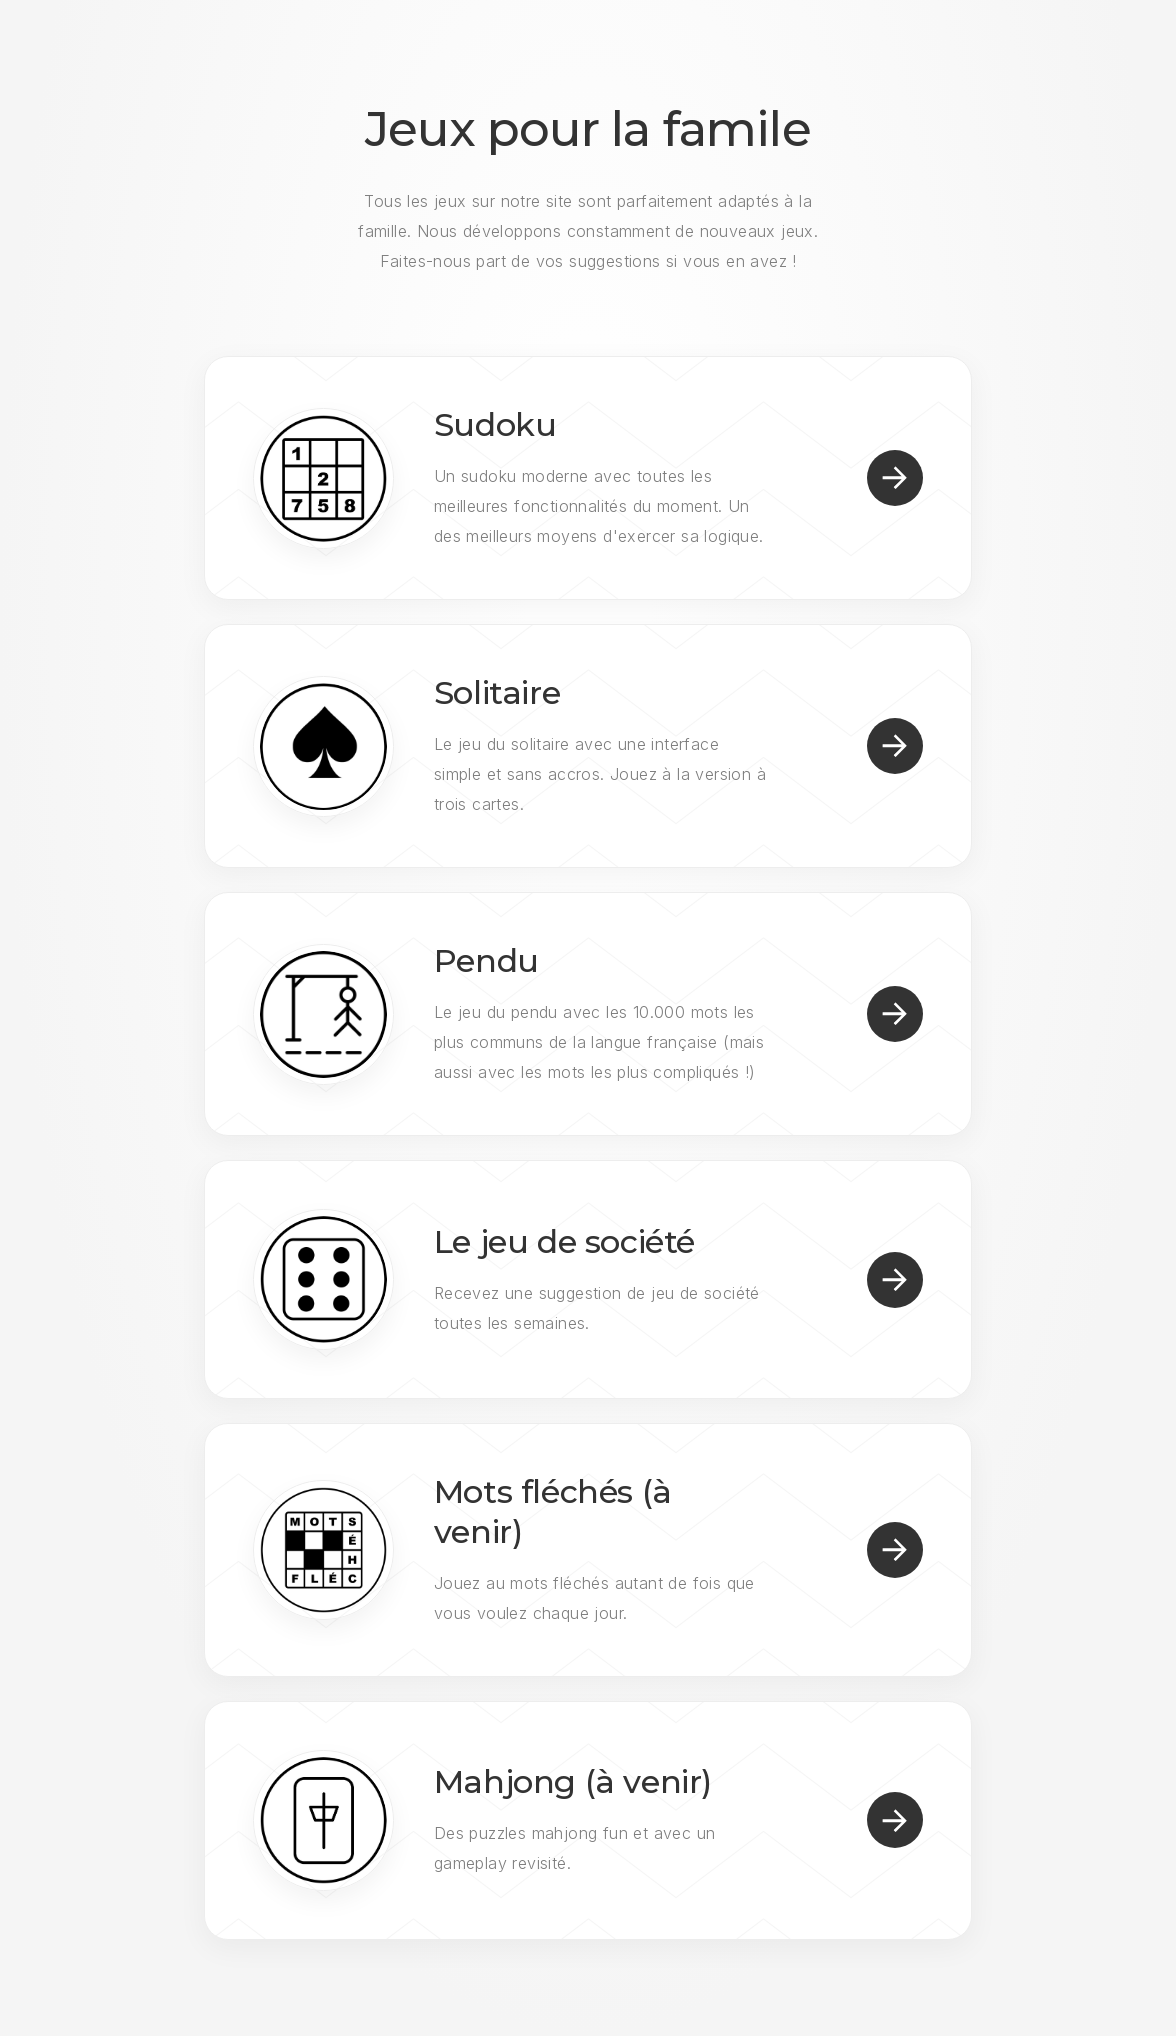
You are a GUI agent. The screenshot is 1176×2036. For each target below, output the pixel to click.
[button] (895, 478)
